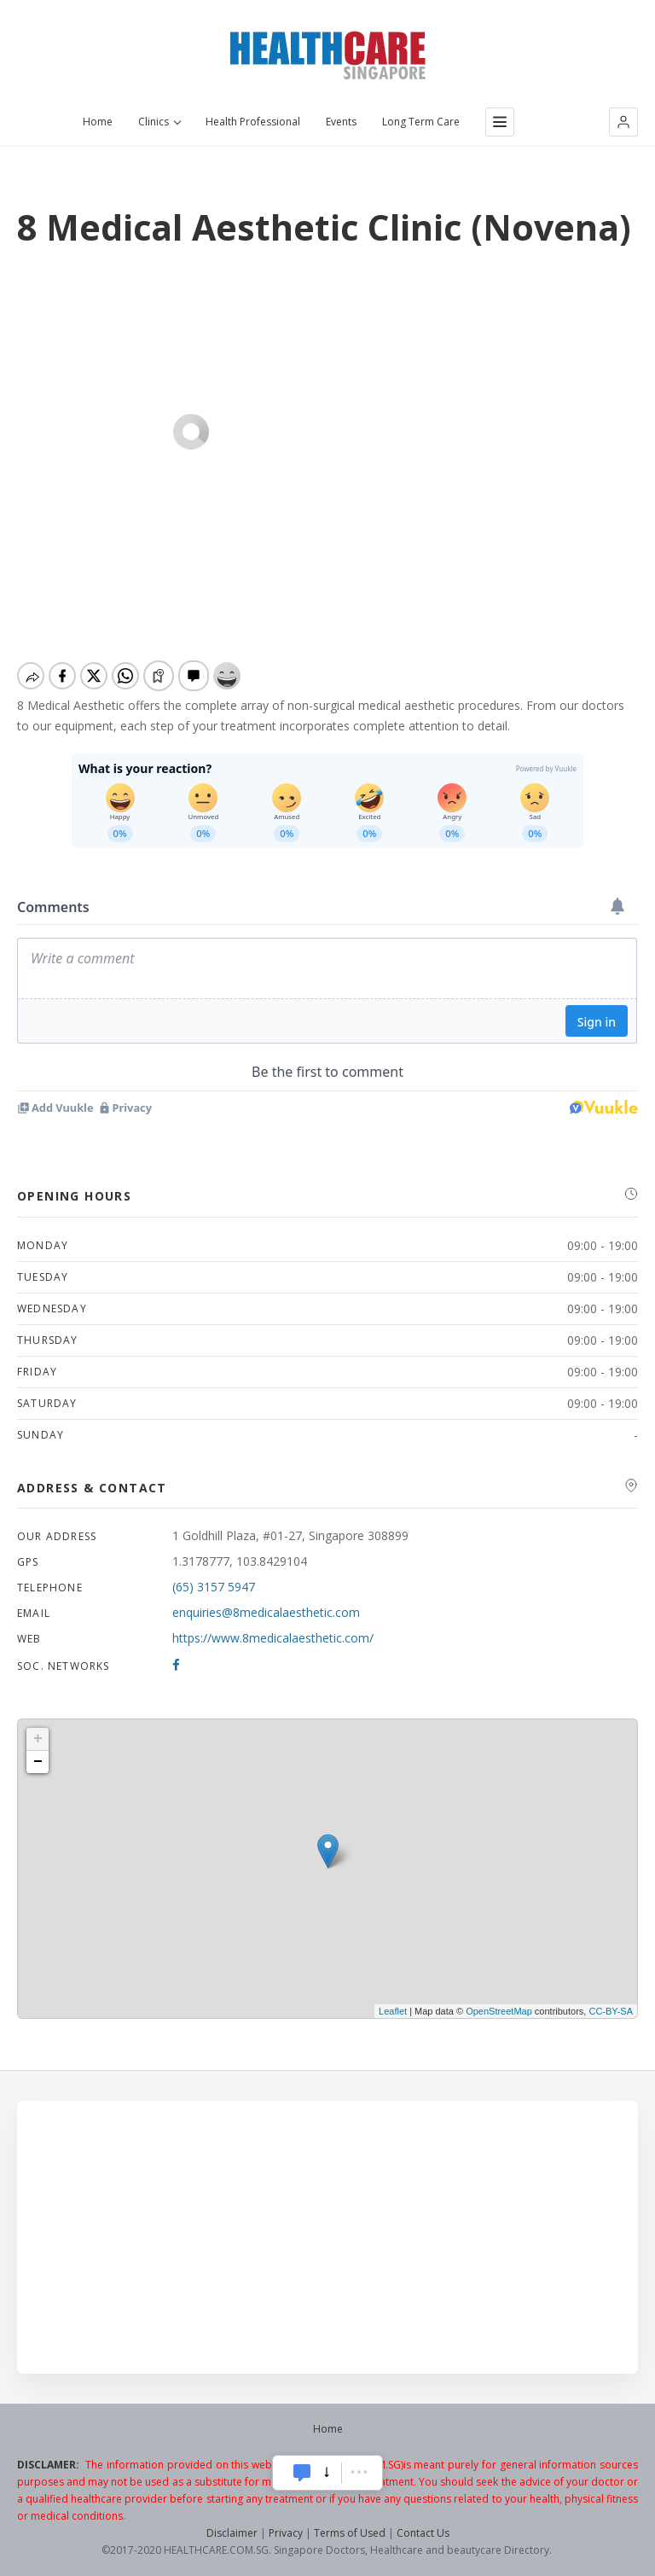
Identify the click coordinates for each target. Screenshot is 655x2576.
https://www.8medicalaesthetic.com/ (273, 1638)
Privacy (286, 2533)
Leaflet (393, 2011)
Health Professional (253, 122)
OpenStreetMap (499, 2011)
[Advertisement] (327, 2237)
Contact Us (423, 2533)
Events (341, 122)
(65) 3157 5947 (213, 1587)
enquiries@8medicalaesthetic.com (266, 1612)
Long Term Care (421, 122)
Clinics (159, 122)
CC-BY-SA (610, 2011)
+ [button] (38, 1739)
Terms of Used (349, 2533)
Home (98, 122)
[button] (623, 122)
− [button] (38, 1762)
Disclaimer (232, 2533)
